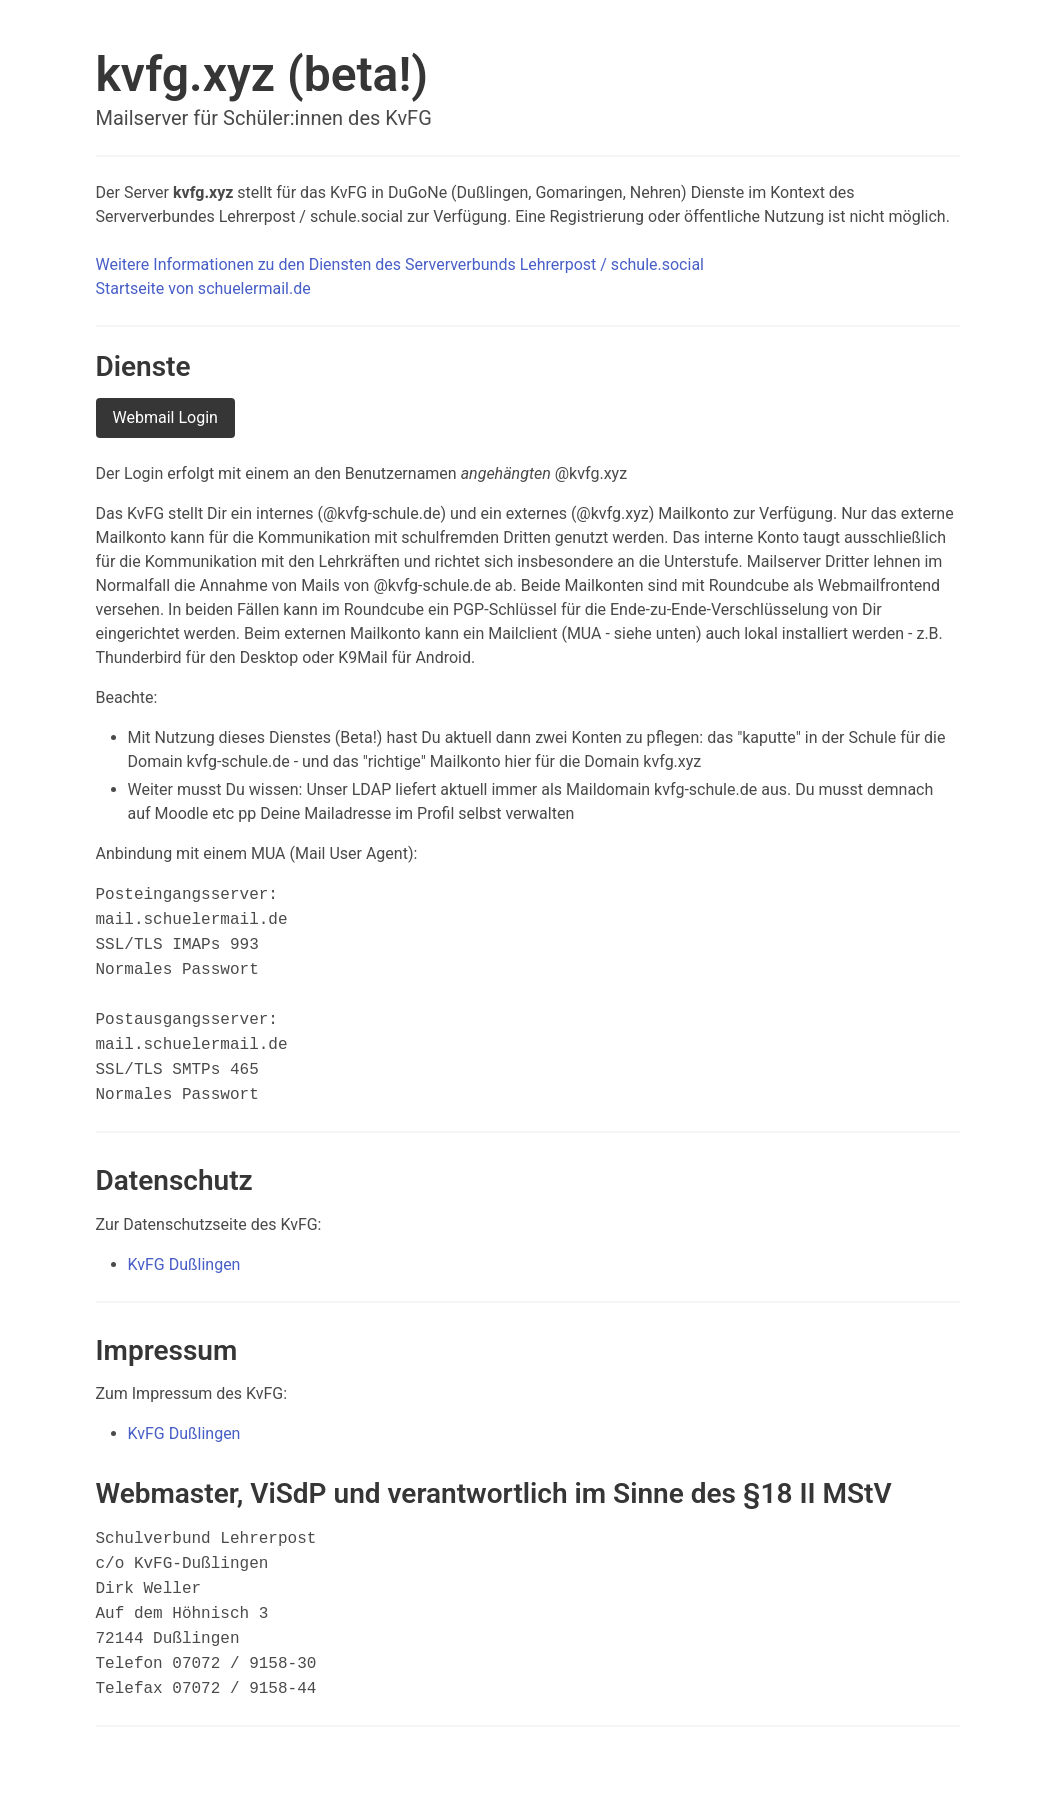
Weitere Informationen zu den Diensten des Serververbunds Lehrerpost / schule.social (400, 264)
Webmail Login (165, 417)
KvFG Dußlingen (184, 1264)
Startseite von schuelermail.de (203, 288)
